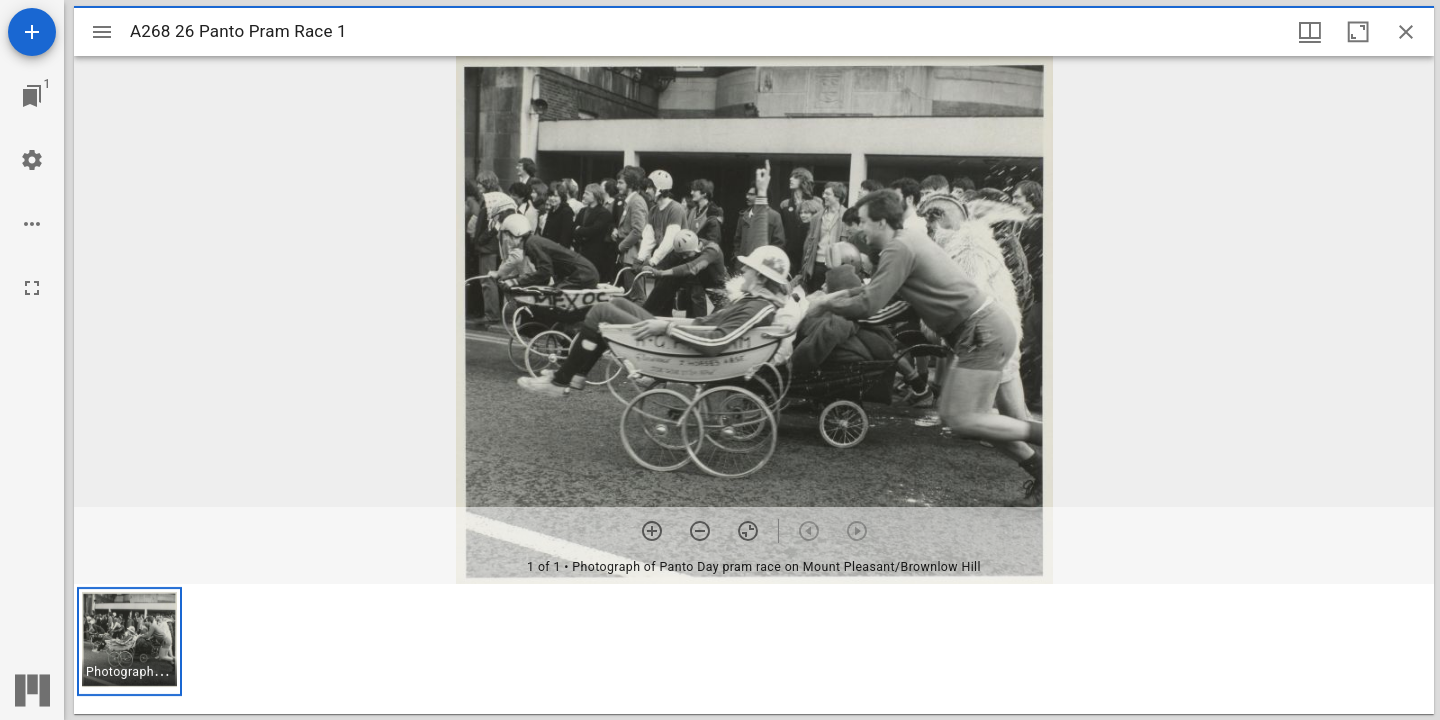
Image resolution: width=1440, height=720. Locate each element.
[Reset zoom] (748, 531)
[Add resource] (32, 32)
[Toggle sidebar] (102, 32)
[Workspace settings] (32, 160)
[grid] (754, 649)
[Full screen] (32, 288)
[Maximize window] (1358, 32)
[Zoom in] (652, 531)
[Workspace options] (32, 224)
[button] (129, 641)
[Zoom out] (700, 531)
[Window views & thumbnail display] (1310, 32)
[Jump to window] (32, 96)
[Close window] (1406, 32)
